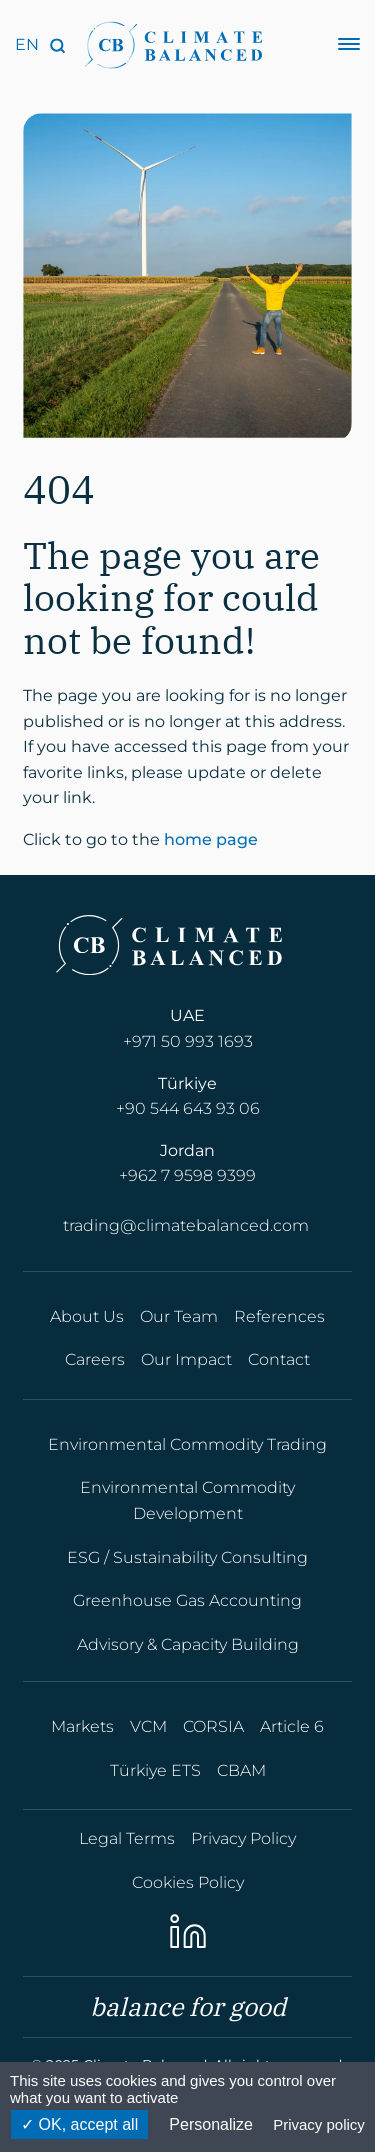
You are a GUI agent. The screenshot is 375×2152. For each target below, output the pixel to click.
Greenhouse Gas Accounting (187, 1600)
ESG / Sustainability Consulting (187, 1557)
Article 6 (292, 1726)
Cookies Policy (188, 1882)
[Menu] (349, 45)
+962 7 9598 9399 (187, 1175)
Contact (279, 1359)
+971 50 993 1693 (188, 1041)
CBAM (241, 1770)
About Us (87, 1316)
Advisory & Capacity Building (188, 1644)
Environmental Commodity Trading (187, 1444)
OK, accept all (79, 2124)
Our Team (179, 1316)
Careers (95, 1359)
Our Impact (186, 1359)
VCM (148, 1726)
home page (211, 841)
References (279, 1316)
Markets (82, 1726)
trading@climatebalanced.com (186, 1225)
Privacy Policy (243, 1838)
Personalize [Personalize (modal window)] (211, 2124)
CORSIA (213, 1726)
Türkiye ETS (155, 1770)
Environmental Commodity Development (187, 1500)
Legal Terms (127, 1838)
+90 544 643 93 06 (188, 1108)
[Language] (27, 45)
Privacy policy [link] (319, 2124)
